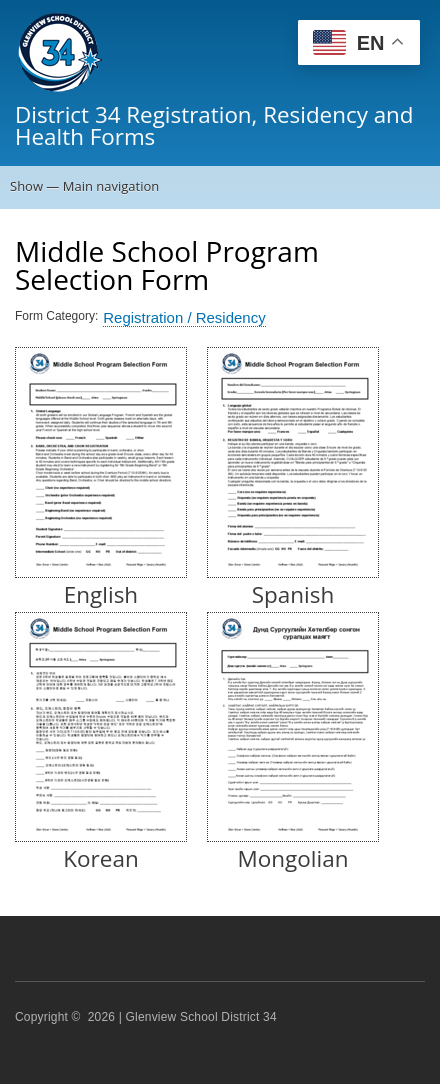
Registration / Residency (184, 317)
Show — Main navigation (84, 186)
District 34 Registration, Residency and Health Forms (214, 125)
